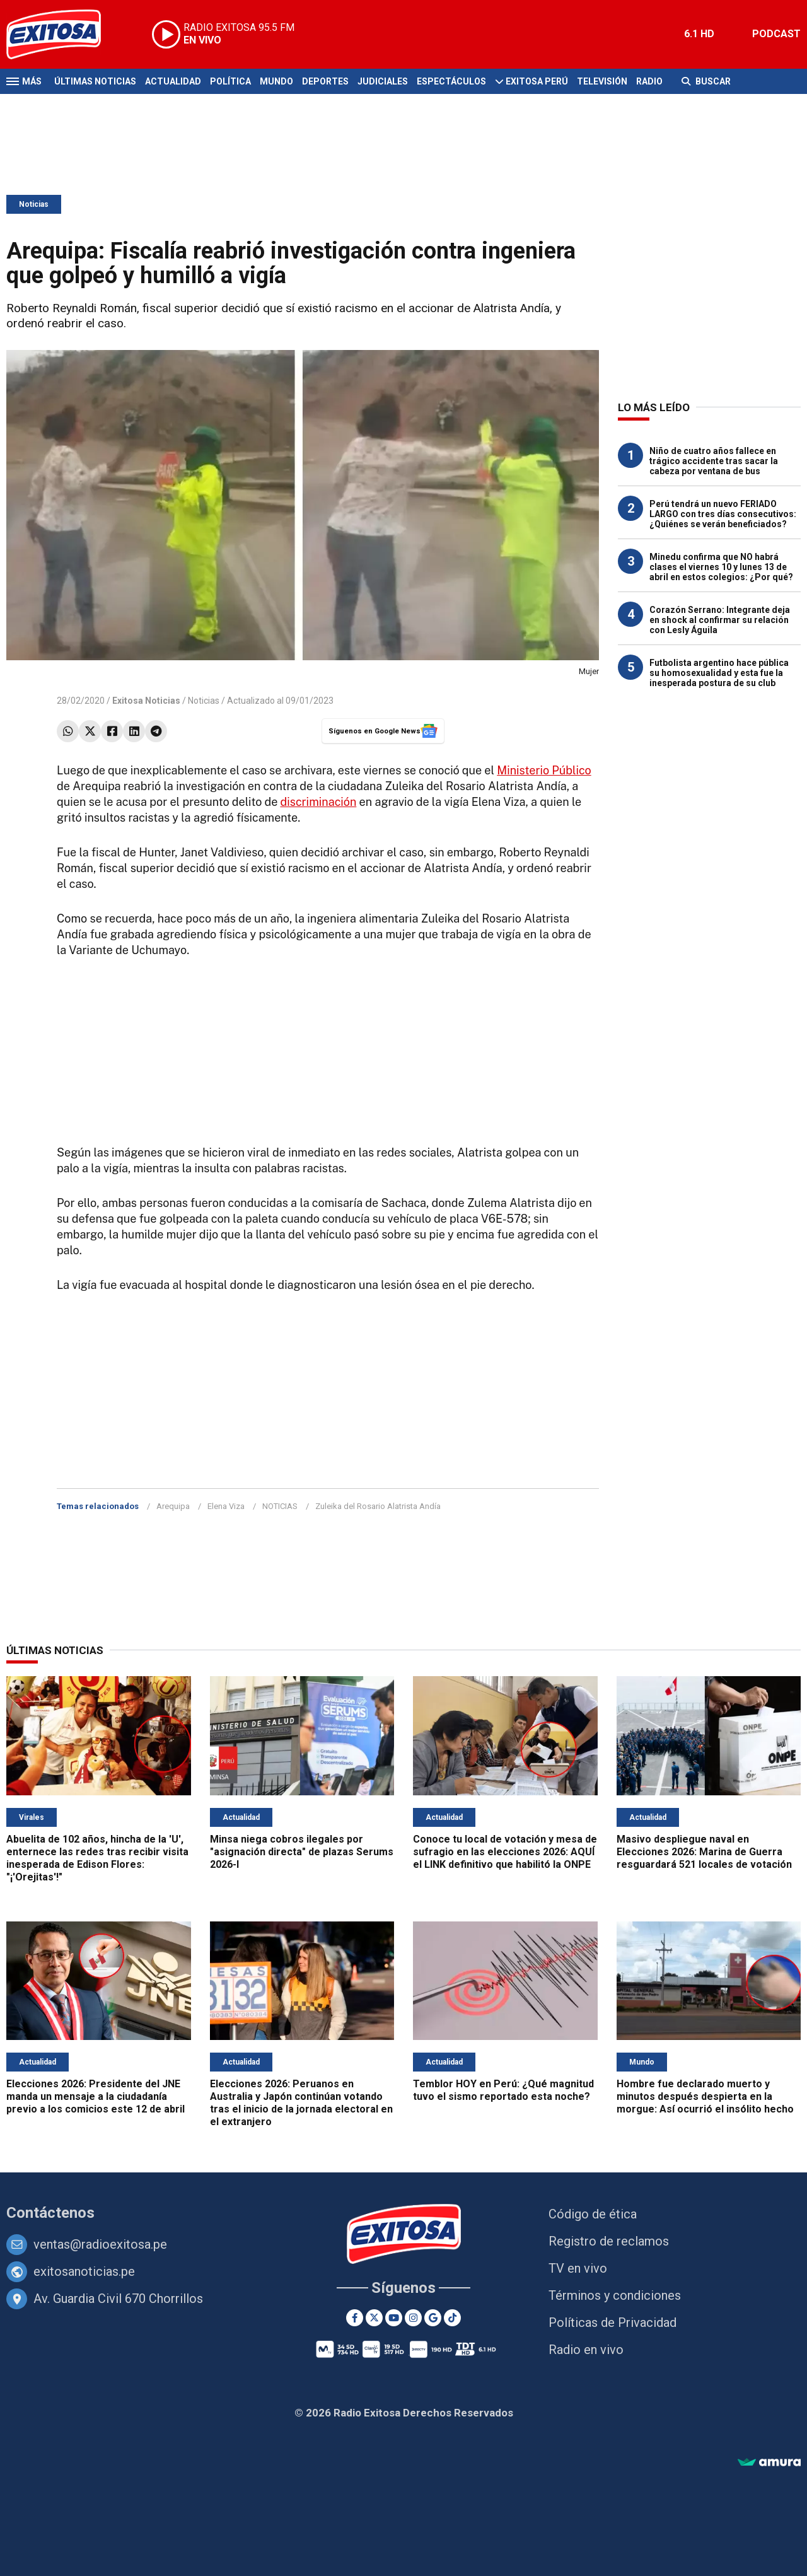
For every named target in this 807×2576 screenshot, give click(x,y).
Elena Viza (226, 1506)
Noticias (34, 204)
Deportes (325, 81)
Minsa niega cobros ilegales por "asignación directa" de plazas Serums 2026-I (301, 1851)
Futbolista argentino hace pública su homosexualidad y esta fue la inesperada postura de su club (719, 673)
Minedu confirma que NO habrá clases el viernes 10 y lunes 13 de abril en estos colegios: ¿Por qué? (721, 567)
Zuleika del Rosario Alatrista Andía (378, 1506)
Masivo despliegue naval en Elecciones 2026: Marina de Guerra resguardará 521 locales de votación (704, 1851)
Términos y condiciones (615, 2295)
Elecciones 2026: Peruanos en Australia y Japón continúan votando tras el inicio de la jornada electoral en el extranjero (301, 2103)
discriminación (318, 801)
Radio (649, 81)
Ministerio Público (544, 770)
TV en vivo (578, 2268)
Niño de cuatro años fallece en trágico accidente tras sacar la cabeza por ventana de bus (713, 461)
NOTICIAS (280, 1506)
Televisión (602, 81)
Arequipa (173, 1506)
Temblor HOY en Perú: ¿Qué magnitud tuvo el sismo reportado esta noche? (503, 2090)
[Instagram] (413, 2317)
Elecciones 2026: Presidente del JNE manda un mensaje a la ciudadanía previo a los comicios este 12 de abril (95, 2096)
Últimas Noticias (95, 81)
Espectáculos (451, 81)
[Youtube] (393, 2317)
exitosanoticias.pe (84, 2271)
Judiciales (382, 81)
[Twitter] (374, 2317)
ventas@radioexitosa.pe (100, 2244)
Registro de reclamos (609, 2241)
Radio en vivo (586, 2349)
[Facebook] (354, 2317)
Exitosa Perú (537, 81)
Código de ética (593, 2214)
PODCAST (776, 34)
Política (230, 81)
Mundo (276, 81)
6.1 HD (699, 34)
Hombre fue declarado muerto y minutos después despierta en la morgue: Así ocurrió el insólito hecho (705, 2096)
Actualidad (173, 81)
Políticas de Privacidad (612, 2322)
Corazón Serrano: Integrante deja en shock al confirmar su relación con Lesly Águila (719, 620)
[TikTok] (452, 2317)
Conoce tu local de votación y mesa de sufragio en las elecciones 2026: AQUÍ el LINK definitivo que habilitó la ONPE (505, 1851)
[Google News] (432, 2317)
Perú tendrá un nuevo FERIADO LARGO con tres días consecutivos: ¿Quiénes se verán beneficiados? (722, 514)
